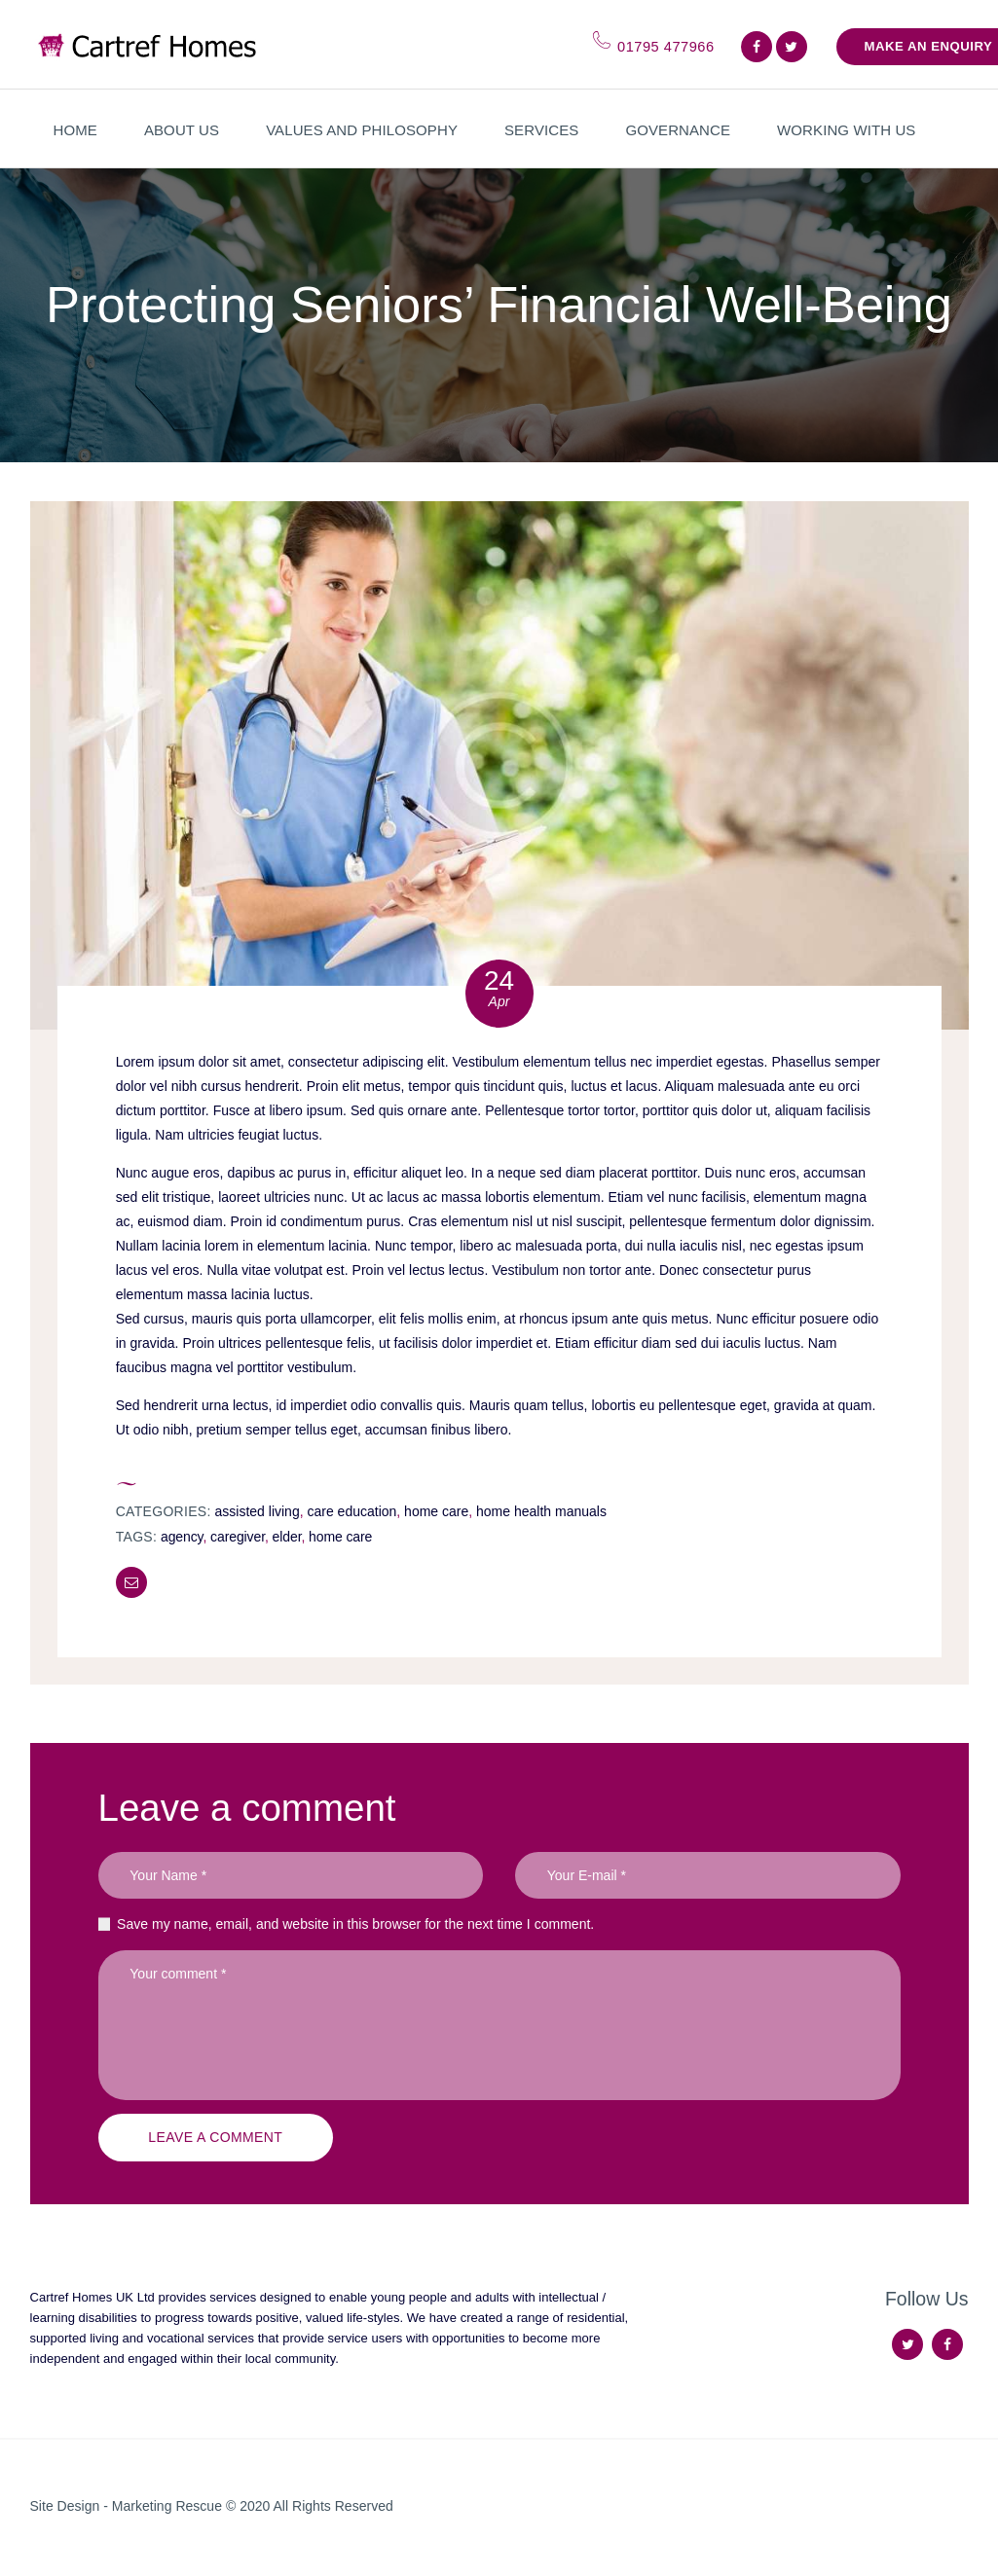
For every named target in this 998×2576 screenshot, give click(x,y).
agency (182, 1536)
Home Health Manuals (541, 1511)
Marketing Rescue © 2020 (193, 2506)
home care (340, 1536)
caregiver (237, 1536)
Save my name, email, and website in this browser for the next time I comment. (355, 1924)
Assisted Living (257, 1511)
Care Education (351, 1511)
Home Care (436, 1511)
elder (287, 1536)
